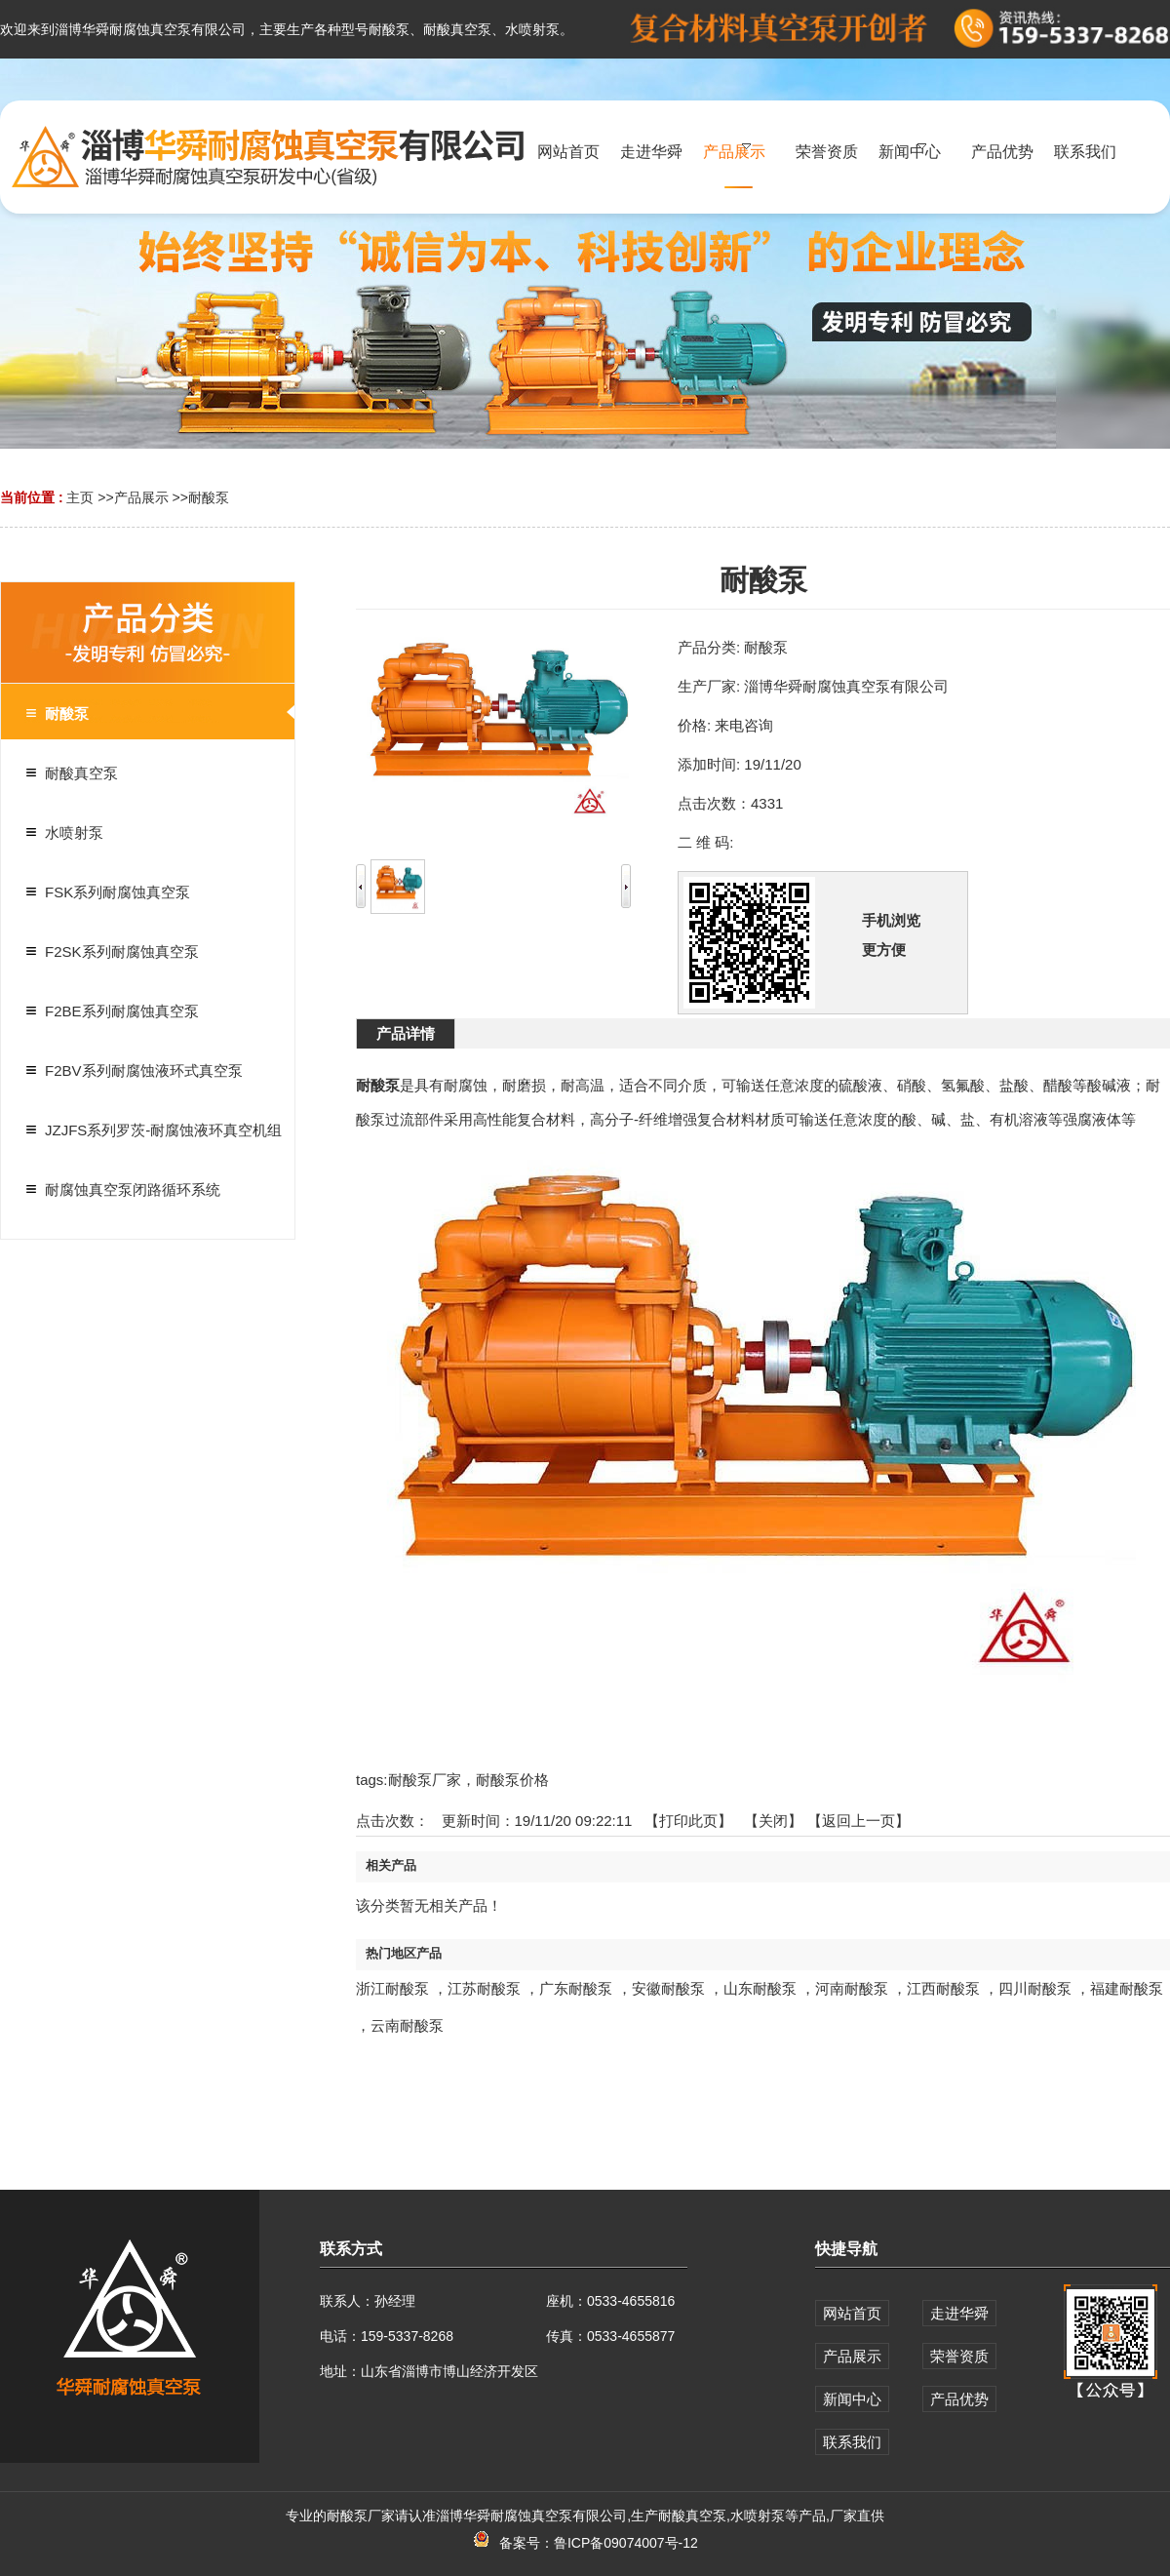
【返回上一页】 (858, 1820)
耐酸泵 (208, 497)
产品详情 (405, 1033)
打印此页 (688, 1820)
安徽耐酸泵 (668, 1988)
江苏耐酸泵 (484, 1988)
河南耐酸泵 (851, 1988)
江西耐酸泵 (943, 1988)
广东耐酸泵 (575, 1988)
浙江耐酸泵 (392, 1988)
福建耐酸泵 (1126, 1988)
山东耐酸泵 (760, 1988)
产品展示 (141, 497)
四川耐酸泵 (1035, 1988)
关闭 (773, 1820)
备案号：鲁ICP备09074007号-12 (585, 2543)
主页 (80, 497)
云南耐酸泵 (407, 2025)
